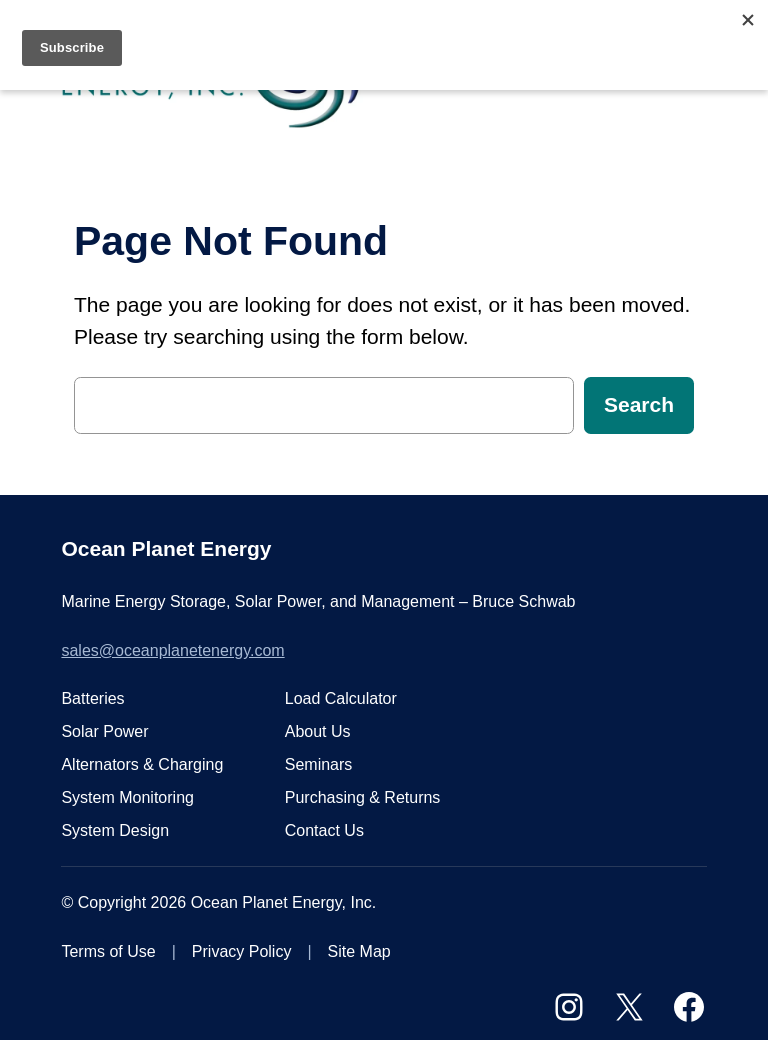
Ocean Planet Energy (166, 548)
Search (639, 404)
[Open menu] (695, 78)
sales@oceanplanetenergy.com (172, 650)
